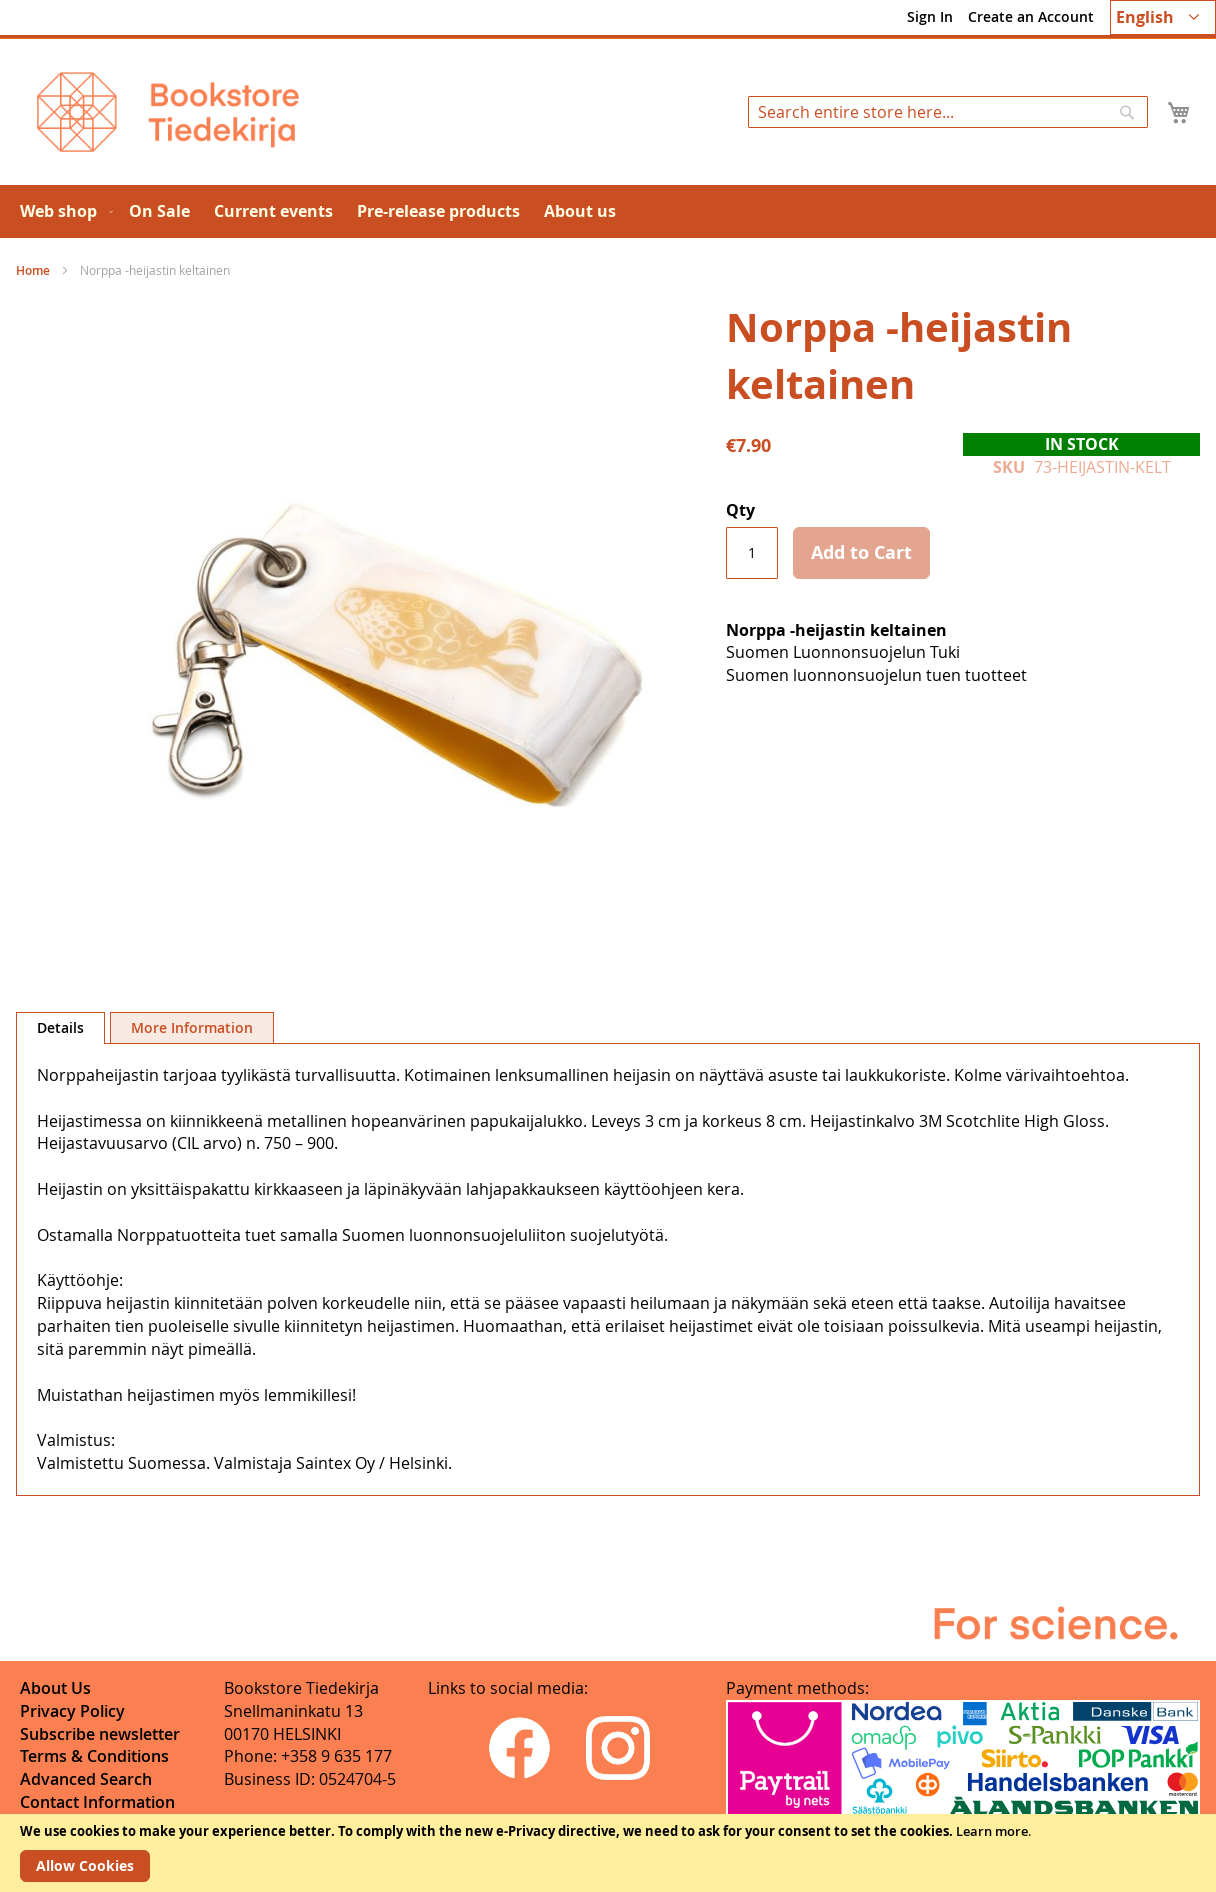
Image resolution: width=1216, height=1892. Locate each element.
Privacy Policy (72, 1711)
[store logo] (168, 112)
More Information (192, 1027)
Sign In (930, 16)
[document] (608, 1853)
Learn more (992, 1831)
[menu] (608, 211)
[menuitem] (62, 211)
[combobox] (948, 112)
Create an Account (1031, 16)
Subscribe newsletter (100, 1734)
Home (33, 270)
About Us (55, 1688)
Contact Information (97, 1802)
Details (60, 1027)
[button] (1163, 17)
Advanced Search (86, 1779)
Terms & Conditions (94, 1756)
